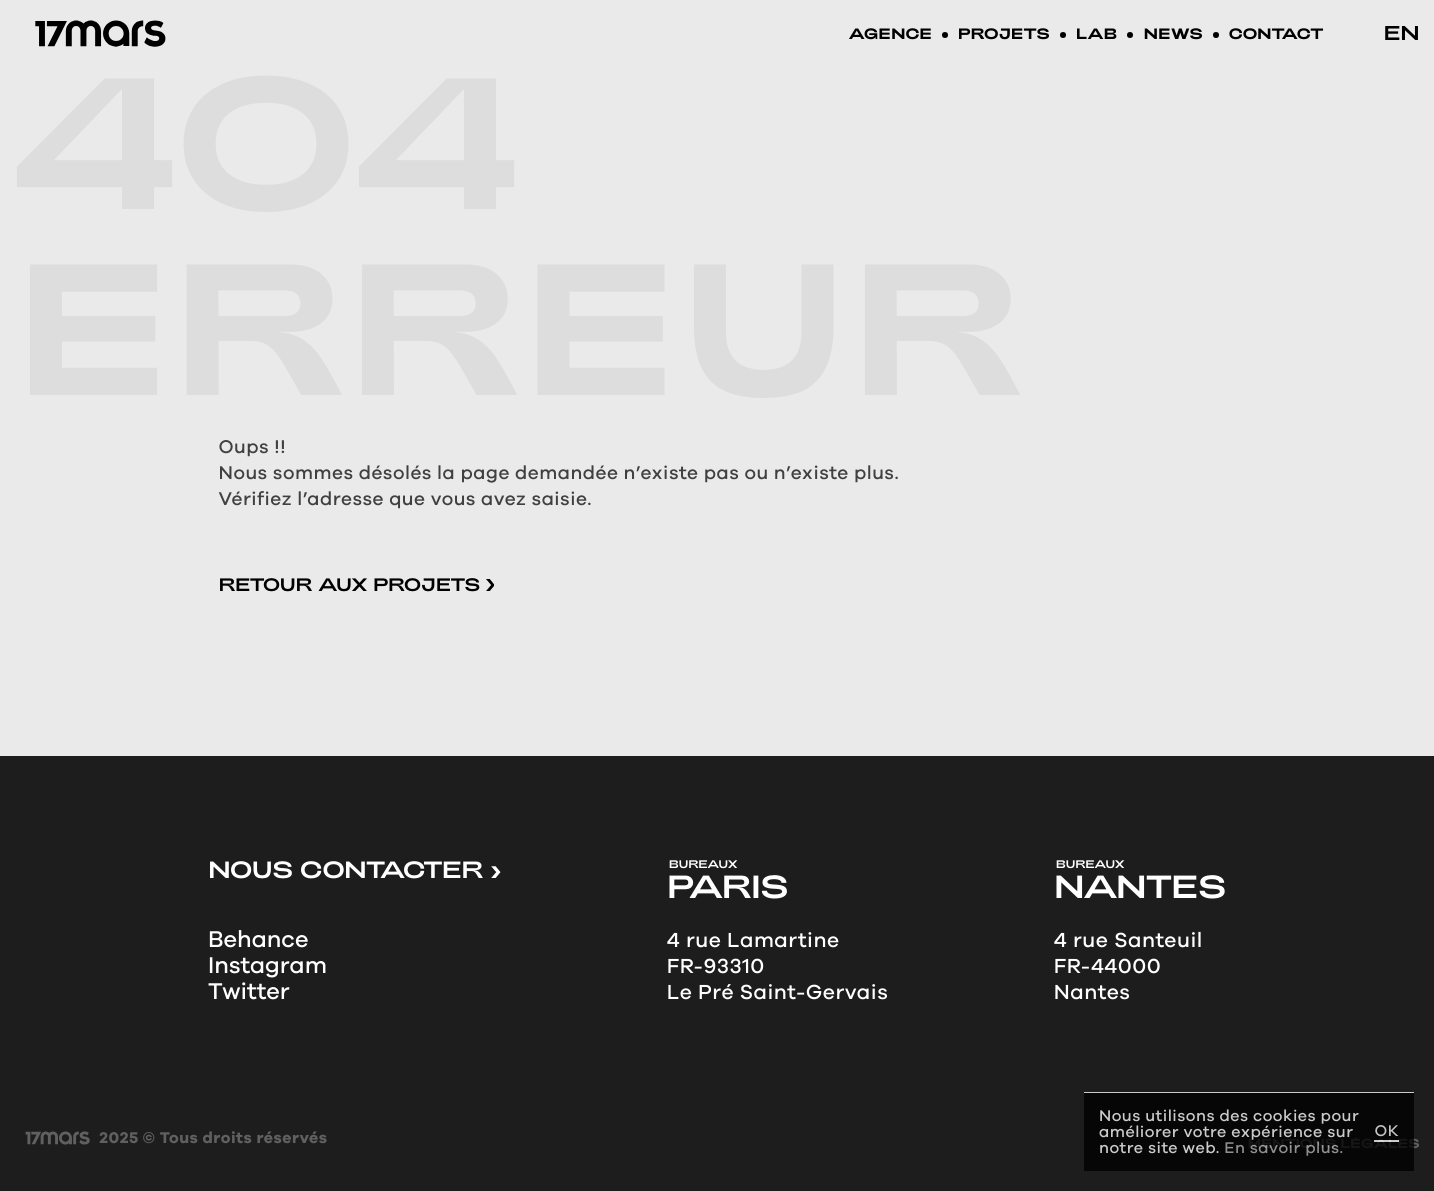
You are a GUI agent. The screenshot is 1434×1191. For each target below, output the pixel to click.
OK (1386, 1131)
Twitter (249, 992)
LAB (1097, 35)
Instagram (267, 966)
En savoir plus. (1283, 1147)
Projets (1004, 35)
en (1402, 32)
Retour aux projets (357, 584)
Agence (890, 35)
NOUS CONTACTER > (354, 869)
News (1172, 35)
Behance (258, 940)
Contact (1276, 35)
